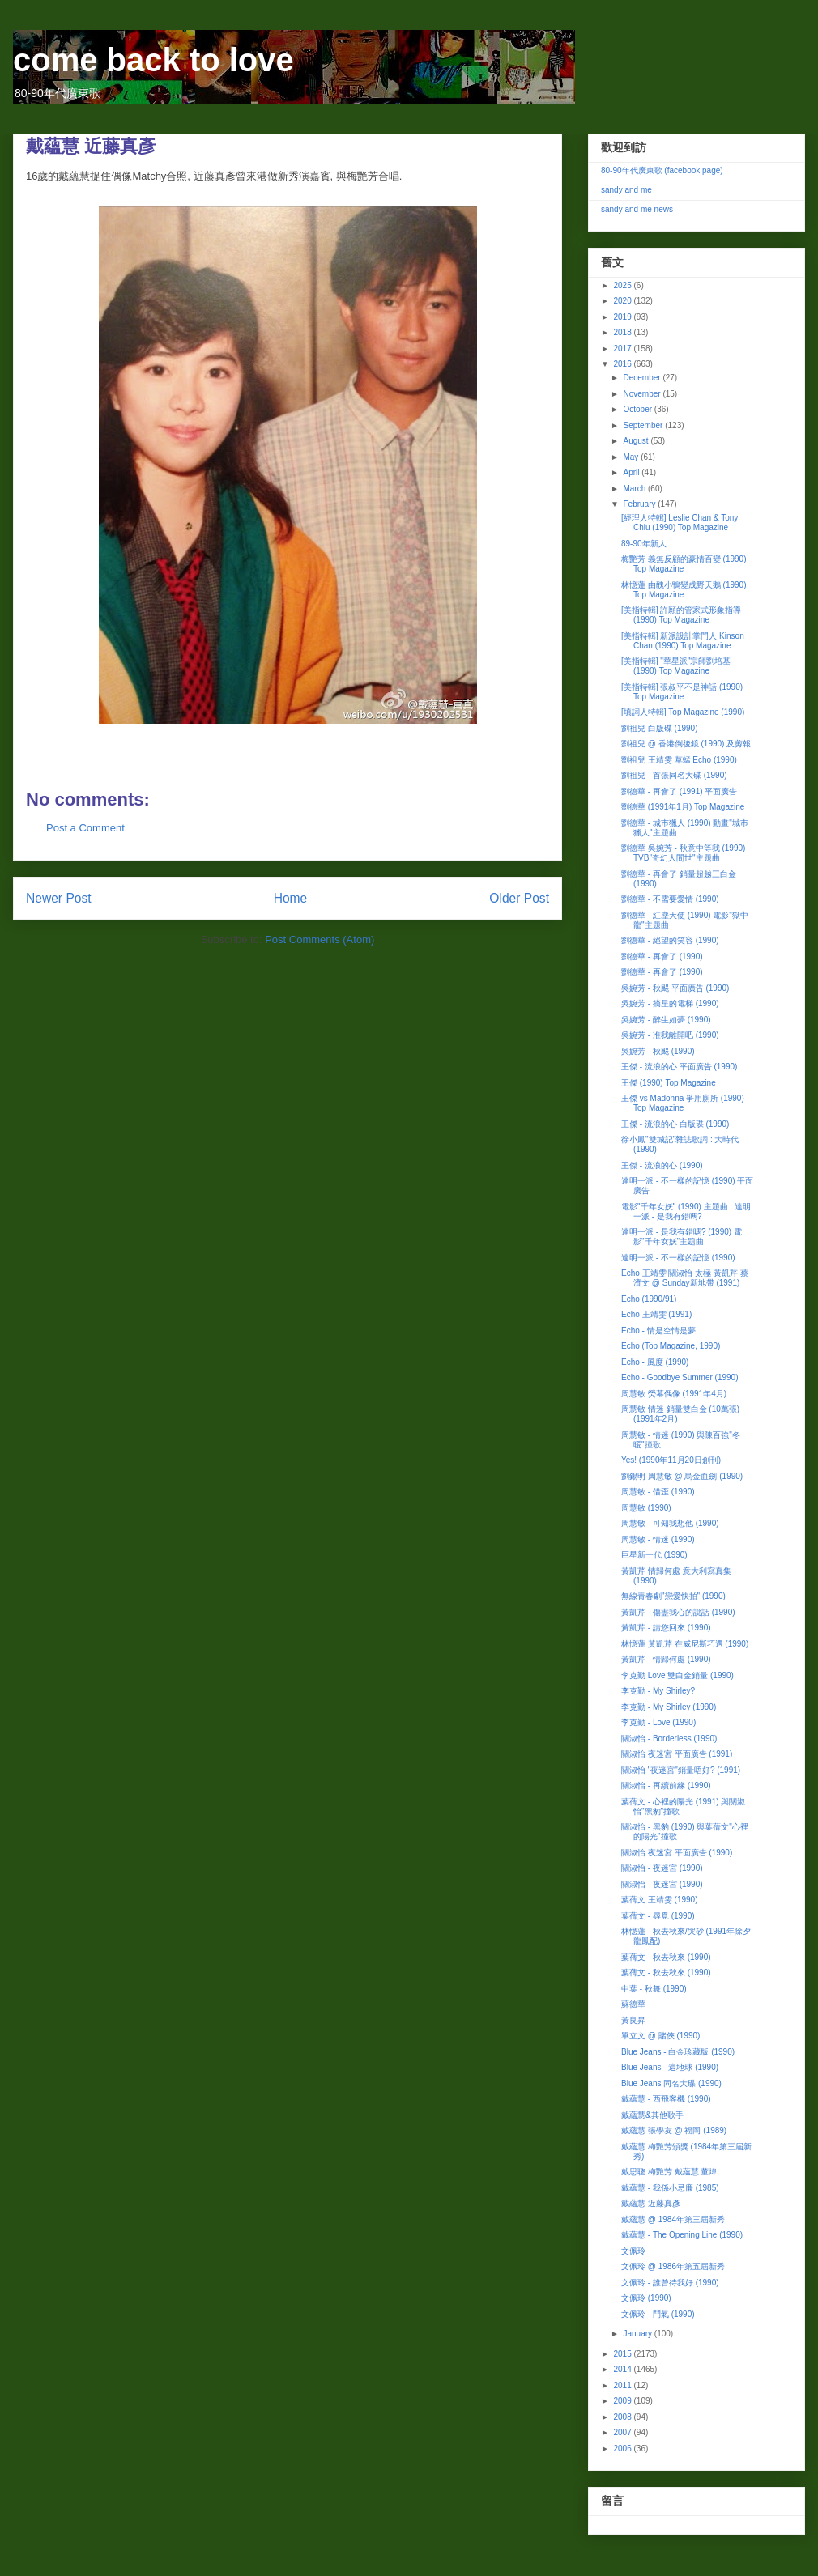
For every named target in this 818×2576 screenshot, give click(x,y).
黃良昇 (633, 2020)
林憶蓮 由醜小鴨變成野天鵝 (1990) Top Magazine (683, 589)
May (632, 457)
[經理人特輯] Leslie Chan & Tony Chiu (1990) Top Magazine (679, 522)
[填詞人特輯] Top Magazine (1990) (682, 712)
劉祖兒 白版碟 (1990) (659, 728)
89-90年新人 (644, 543)
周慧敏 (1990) (646, 1507)
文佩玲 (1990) (646, 2297)
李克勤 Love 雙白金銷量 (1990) (677, 1675)
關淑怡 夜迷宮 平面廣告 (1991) (676, 1753)
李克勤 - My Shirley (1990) (668, 1706)
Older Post (519, 898)
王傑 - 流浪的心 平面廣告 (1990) (679, 1066)
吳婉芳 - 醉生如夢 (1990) (666, 1019)
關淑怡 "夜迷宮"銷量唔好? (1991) (680, 1770)
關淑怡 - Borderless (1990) (669, 1738)
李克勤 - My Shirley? (658, 1690)
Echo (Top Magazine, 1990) (670, 1345)
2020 (623, 300)
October (638, 409)
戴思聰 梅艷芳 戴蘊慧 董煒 (669, 2171)
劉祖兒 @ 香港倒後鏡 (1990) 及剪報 (686, 743)
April (632, 472)
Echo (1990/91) (648, 1298)
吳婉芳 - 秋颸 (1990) (658, 1051)
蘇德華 (633, 2004)
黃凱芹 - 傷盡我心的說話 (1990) (678, 1612)
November (642, 393)
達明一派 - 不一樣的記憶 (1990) (678, 1257)
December (642, 377)
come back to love (153, 60)
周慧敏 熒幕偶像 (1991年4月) (673, 1393)
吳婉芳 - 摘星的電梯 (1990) (670, 1003)
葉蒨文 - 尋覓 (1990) (658, 1915)
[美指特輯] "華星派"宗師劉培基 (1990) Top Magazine (676, 666)
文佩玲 (633, 2251)
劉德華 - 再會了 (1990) (662, 956)
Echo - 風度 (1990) (654, 1362)
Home (291, 898)
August (636, 440)
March (635, 488)
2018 (623, 332)
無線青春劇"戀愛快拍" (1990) (673, 1596)
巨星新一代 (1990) (654, 1554)
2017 (623, 348)
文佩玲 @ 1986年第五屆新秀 (673, 2266)
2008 (623, 2416)
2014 (623, 2369)
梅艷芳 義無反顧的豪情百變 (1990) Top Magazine (683, 564)
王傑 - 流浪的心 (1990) (662, 1165)
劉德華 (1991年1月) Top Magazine (682, 806)
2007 (623, 2432)
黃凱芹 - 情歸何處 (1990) (666, 1659)
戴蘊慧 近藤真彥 (650, 2203)
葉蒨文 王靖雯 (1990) (659, 1899)
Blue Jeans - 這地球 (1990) (669, 2067)
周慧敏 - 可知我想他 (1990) (670, 1523)
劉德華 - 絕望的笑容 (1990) (670, 940)
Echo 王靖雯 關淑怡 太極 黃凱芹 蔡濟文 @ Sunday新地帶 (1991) (684, 1278)
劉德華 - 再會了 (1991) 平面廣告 (679, 791)
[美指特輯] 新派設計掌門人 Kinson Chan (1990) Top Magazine (682, 640)
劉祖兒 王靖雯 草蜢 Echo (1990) (679, 759)
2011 (623, 2385)
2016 (623, 363)
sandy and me (626, 189)
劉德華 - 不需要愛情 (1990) (670, 899)
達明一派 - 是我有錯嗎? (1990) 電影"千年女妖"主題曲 (681, 1236)
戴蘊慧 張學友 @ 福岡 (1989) (673, 2130)
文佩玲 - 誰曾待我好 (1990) (670, 2282)
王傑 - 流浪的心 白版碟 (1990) (675, 1124)
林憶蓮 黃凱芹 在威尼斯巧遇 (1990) (684, 1643)
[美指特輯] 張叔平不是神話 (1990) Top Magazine (682, 691)
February (640, 503)
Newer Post (59, 898)
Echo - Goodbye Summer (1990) (680, 1377)
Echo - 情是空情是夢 (658, 1330)
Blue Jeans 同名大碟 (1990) (671, 2083)
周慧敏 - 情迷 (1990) (658, 1539)
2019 (623, 316)
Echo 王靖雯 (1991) (656, 1314)
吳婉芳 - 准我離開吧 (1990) (670, 1035)
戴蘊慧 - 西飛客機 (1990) (666, 2098)
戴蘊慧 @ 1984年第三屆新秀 (673, 2219)
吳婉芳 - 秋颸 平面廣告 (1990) (675, 988)
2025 (623, 285)
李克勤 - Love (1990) (658, 1722)
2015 (623, 2353)
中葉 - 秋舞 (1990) (654, 1988)
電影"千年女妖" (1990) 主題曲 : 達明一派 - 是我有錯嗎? (686, 1211)
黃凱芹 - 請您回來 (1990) (666, 1627)
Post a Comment (85, 828)
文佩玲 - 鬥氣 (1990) (658, 2314)
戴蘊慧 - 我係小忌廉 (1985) (670, 2187)
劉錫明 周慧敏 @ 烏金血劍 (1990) (682, 1476)
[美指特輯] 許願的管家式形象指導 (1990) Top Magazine (681, 615)
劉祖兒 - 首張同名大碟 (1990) (674, 775)
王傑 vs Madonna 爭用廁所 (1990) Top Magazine (682, 1103)
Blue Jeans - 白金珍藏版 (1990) (678, 2051)
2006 (623, 2448)
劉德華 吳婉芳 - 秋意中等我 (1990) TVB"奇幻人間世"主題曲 (683, 853)
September (644, 425)
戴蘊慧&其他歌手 (652, 2115)
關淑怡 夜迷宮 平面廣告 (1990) (676, 1852)
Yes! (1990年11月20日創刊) (671, 1460)
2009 (623, 2400)
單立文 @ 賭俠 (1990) (660, 2035)
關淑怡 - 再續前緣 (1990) (666, 1785)
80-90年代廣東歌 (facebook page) (662, 170)
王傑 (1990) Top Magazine (668, 1082)
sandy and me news (637, 209)
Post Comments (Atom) (319, 939)
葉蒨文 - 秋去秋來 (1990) (666, 1957)
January (638, 2333)
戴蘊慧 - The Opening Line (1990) (682, 2234)
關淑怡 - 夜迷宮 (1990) (662, 1868)
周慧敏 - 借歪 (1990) (658, 1491)
